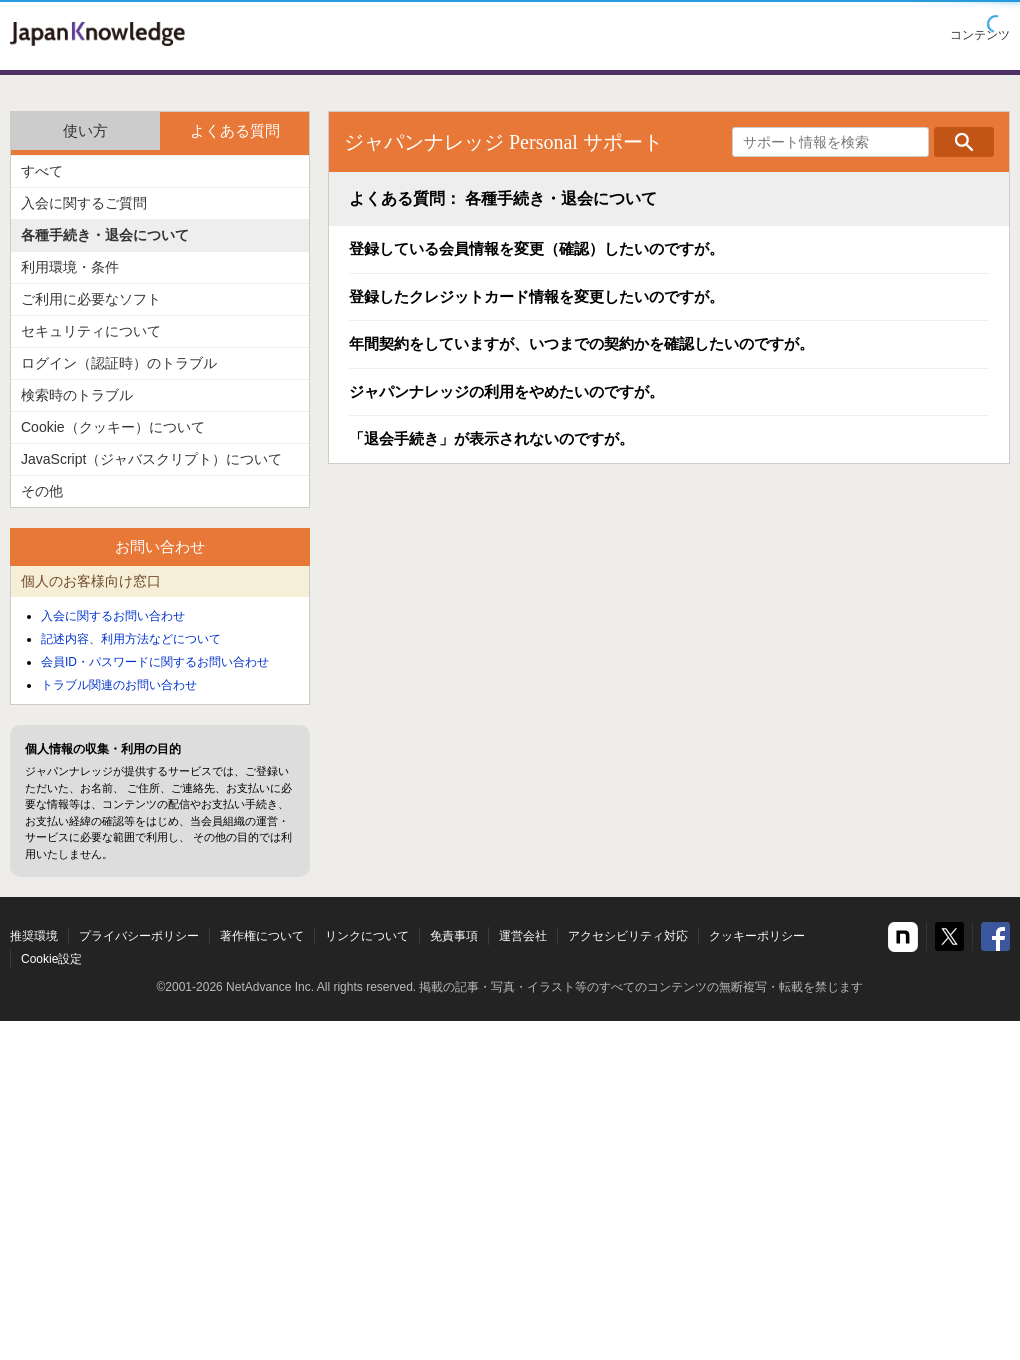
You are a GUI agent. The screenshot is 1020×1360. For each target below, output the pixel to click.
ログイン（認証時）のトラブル (119, 363)
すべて (42, 171)
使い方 (85, 131)
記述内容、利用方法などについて (131, 639)
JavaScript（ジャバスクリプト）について (151, 459)
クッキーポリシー (757, 936)
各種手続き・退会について (105, 235)
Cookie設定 (51, 959)
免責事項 (454, 936)
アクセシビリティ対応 (628, 936)
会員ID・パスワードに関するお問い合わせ (155, 662)
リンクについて (367, 936)
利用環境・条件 (70, 267)
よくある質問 (235, 131)
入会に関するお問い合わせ (113, 616)
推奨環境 (34, 936)
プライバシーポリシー (139, 936)
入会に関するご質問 (84, 203)
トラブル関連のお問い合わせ (119, 685)
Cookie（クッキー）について (113, 427)
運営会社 (523, 936)
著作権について (262, 936)
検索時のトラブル (77, 395)
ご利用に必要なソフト (91, 299)
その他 (42, 491)
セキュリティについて (91, 331)
